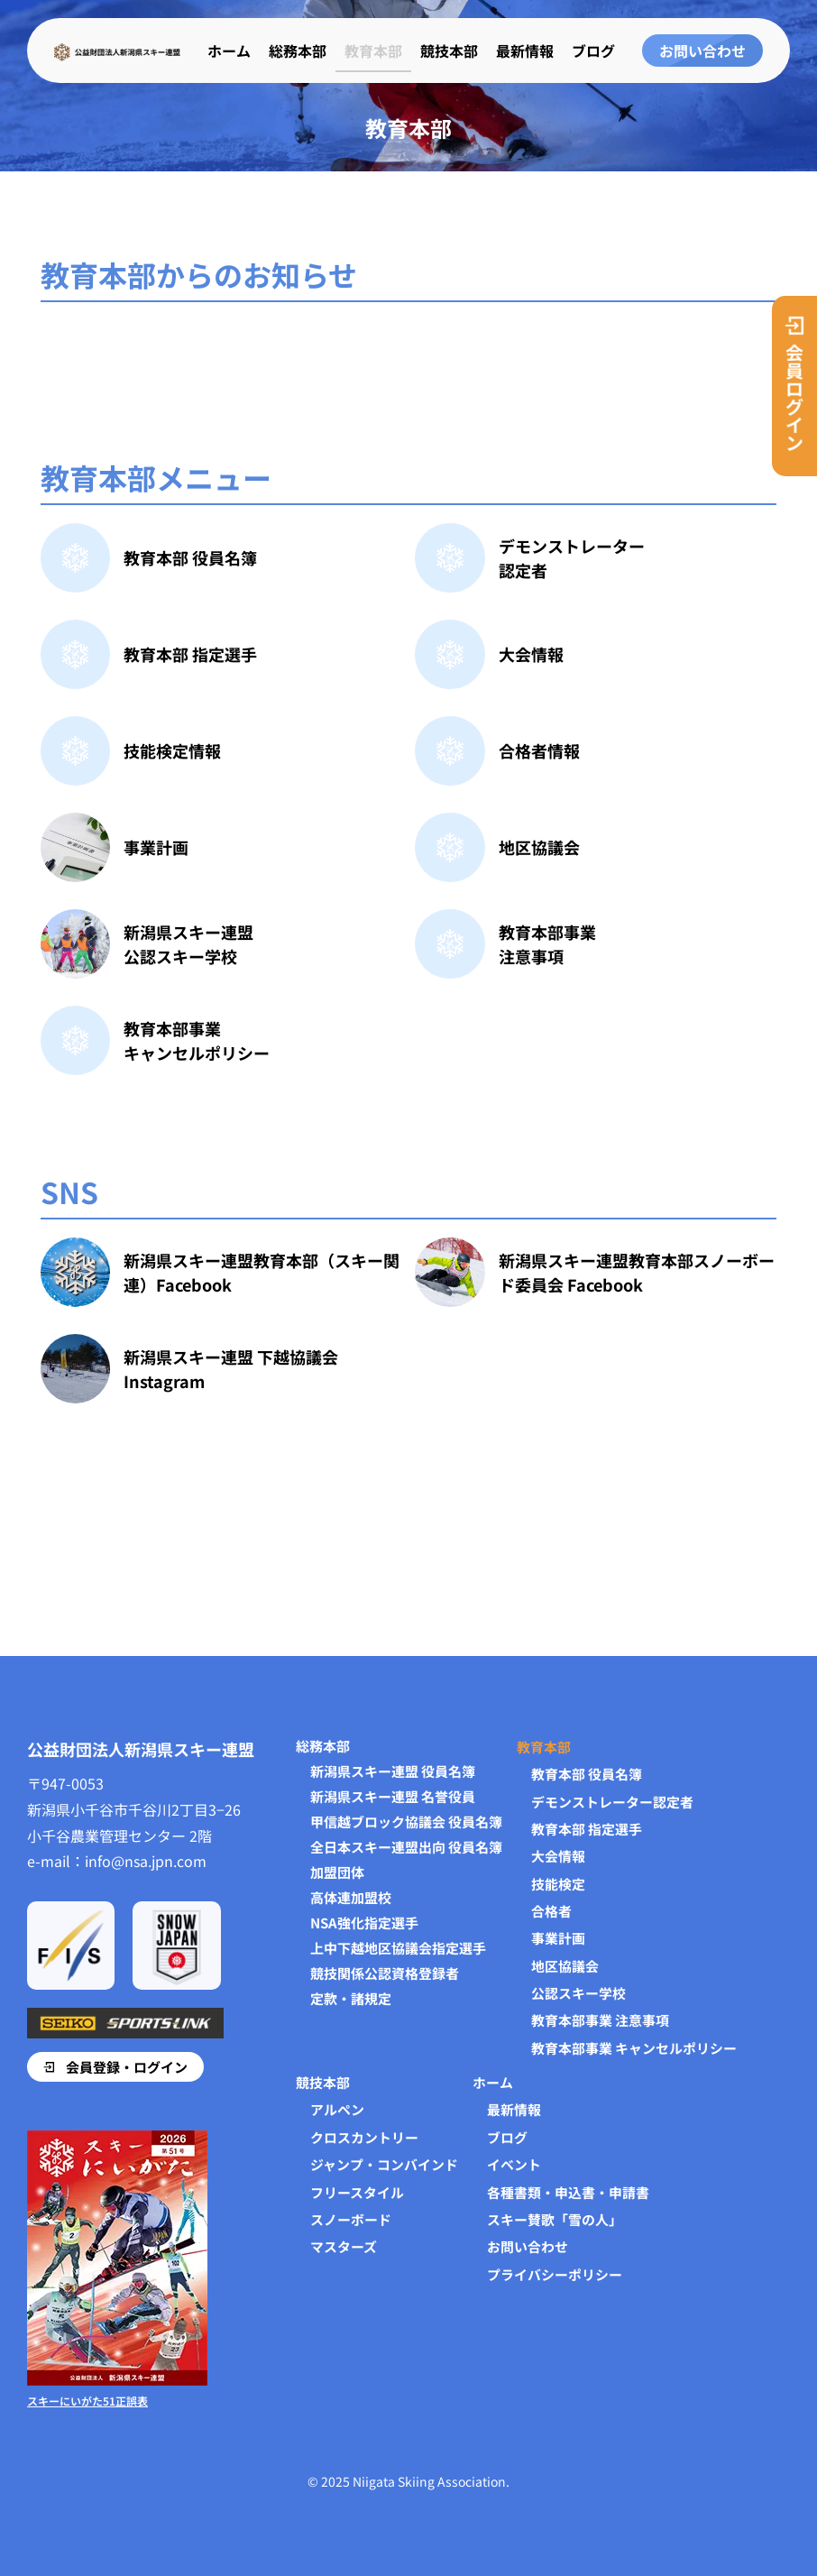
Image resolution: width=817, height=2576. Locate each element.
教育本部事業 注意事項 (600, 2019)
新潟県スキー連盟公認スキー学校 (188, 944)
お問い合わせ (527, 2246)
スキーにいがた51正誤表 (87, 2400)
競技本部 (449, 40)
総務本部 (297, 40)
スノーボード (350, 2219)
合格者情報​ (539, 750)
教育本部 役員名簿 (190, 557)
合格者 (551, 1909)
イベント (514, 2164)
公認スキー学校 (578, 1992)
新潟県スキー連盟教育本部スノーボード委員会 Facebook (637, 1272)
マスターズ (343, 2246)
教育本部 (373, 40)
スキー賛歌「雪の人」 (554, 2219)
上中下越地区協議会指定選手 (398, 1946)
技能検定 (558, 1881)
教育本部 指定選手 (190, 654)
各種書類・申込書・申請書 (568, 2191)
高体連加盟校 (350, 1895)
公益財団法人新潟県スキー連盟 (140, 1746)
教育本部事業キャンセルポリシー (197, 1040)
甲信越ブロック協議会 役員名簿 (406, 1819)
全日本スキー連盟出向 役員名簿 (406, 1844)
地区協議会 (539, 847)
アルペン (337, 2109)
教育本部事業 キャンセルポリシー (634, 2047)
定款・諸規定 (350, 1996)
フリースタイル (357, 2191)
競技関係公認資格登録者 (384, 1971)
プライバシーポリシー (554, 2274)
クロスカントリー (364, 2136)
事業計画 (156, 847)
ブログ (593, 40)
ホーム (229, 40)
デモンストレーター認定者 (612, 1798)
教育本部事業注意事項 (547, 944)
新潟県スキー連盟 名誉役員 (392, 1794)
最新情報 (525, 40)
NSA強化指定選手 (364, 1920)
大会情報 (531, 654)
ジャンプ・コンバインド (384, 2164)
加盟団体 (337, 1870)
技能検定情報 (172, 750)
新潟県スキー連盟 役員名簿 (392, 1769)
